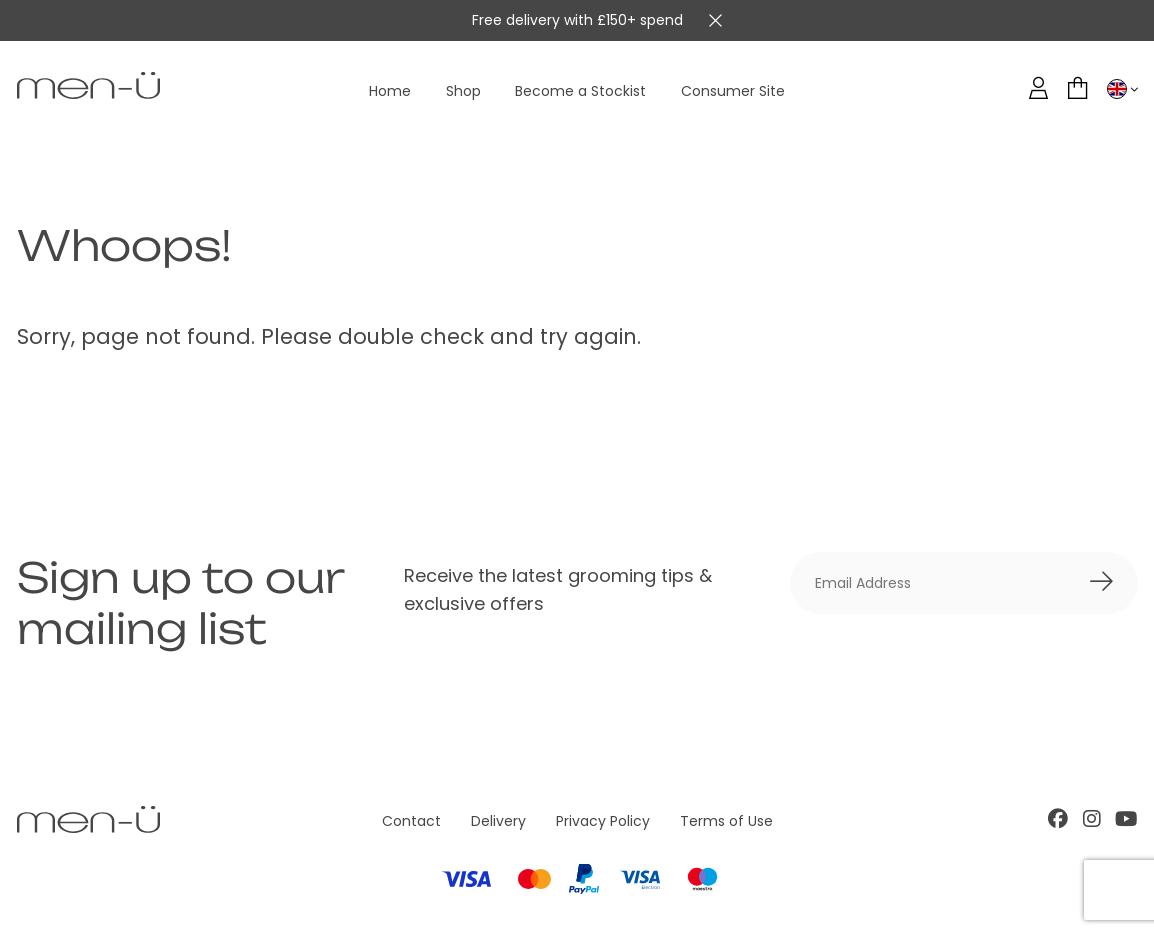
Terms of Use (726, 821)
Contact (411, 821)
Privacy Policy (603, 821)
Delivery (498, 821)
